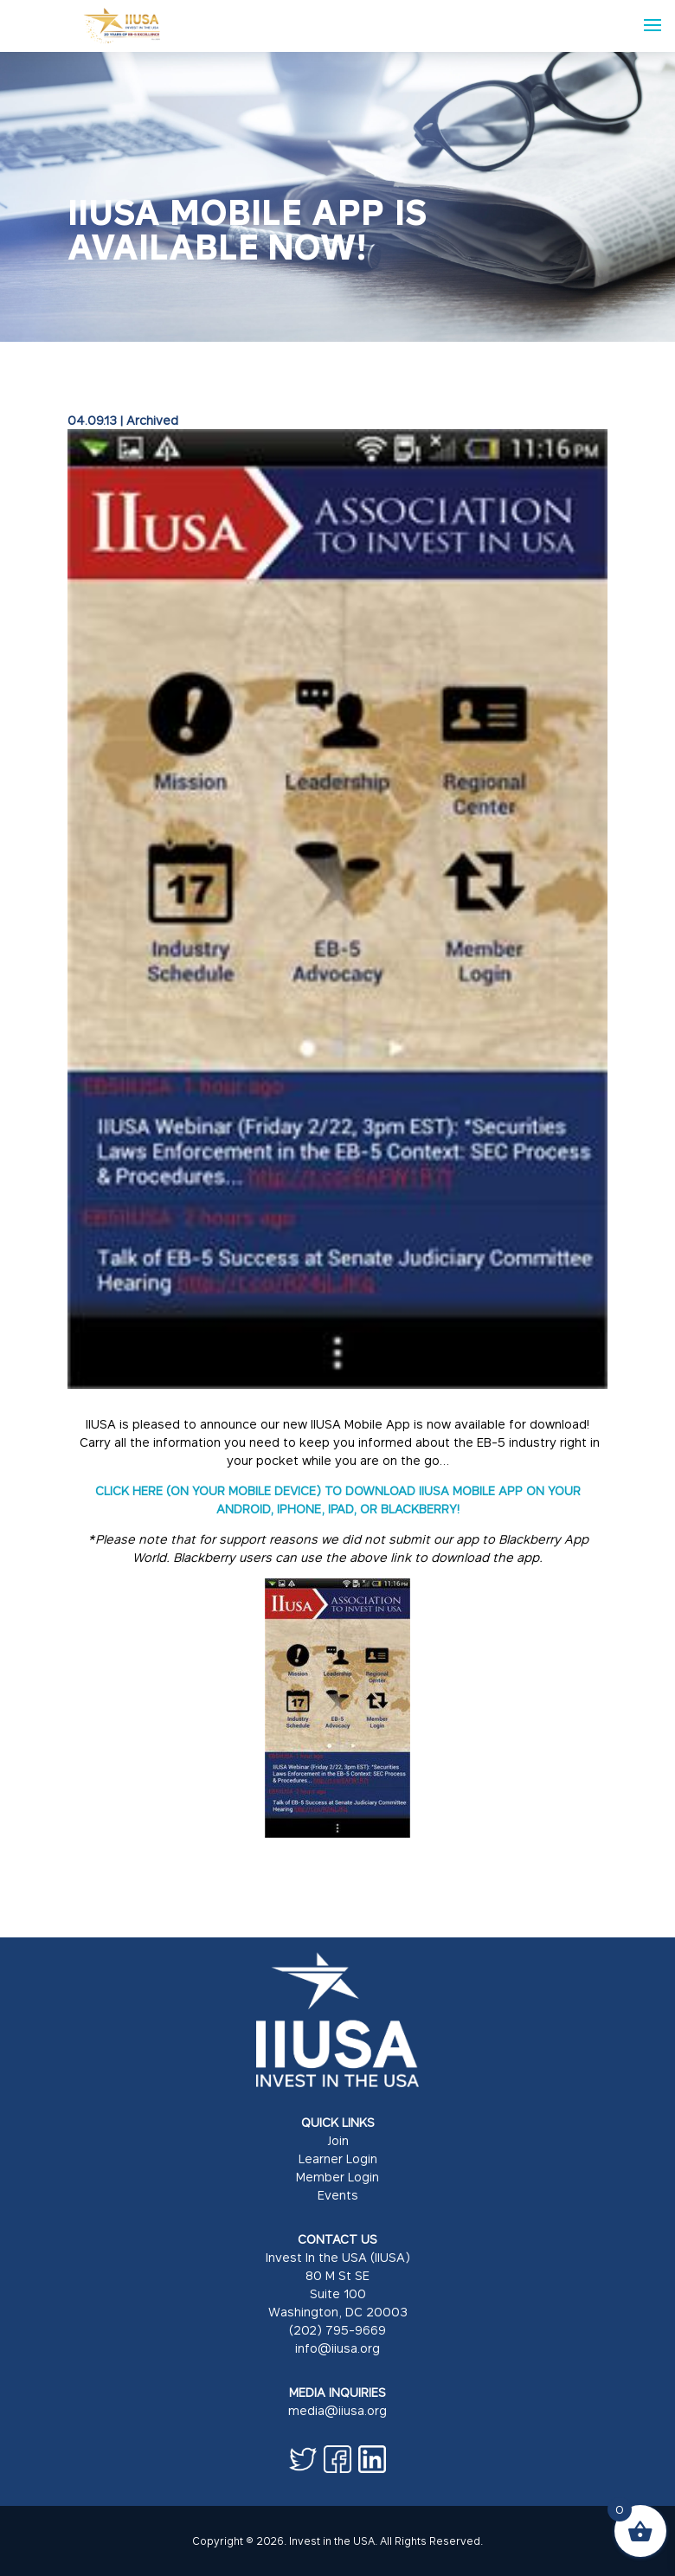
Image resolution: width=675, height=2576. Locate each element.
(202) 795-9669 (337, 2329)
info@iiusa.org (337, 2348)
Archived (152, 420)
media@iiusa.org (337, 2410)
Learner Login (338, 2158)
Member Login (337, 2176)
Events (338, 2194)
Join (338, 2140)
